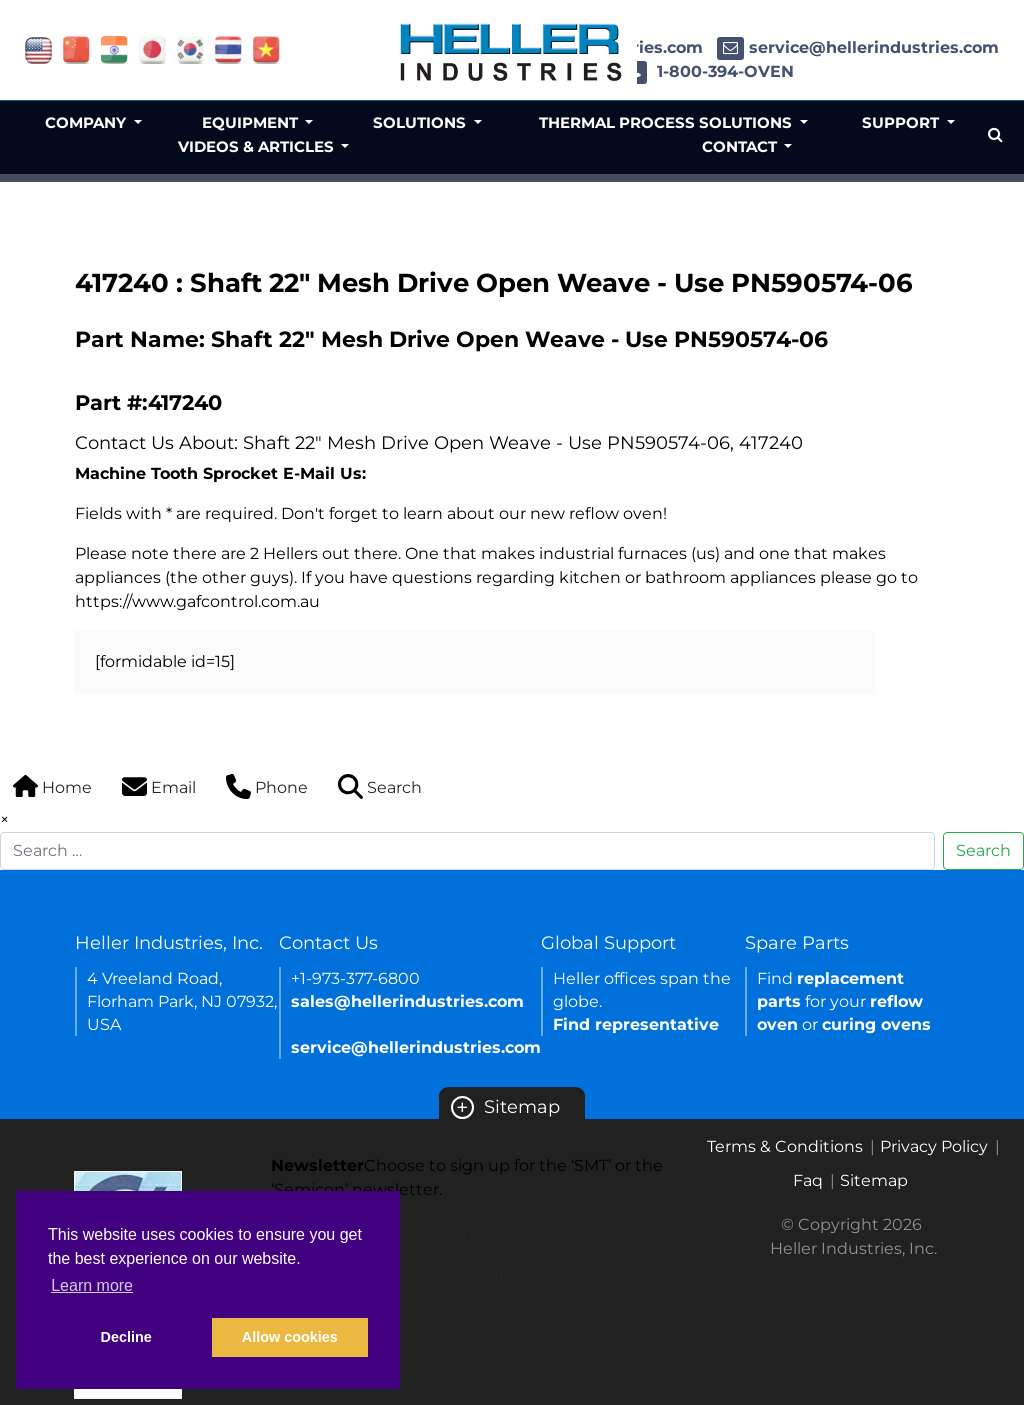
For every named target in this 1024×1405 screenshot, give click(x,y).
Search (983, 850)
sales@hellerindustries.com (407, 1001)
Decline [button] (126, 1337)
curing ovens (876, 1024)
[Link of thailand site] (228, 48)
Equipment (252, 122)
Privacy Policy (934, 1146)
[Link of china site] (76, 48)
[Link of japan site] (152, 48)
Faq (808, 1180)
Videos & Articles (258, 146)
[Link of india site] (114, 48)
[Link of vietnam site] (266, 48)
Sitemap (505, 1107)
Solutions (421, 122)
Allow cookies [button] (290, 1337)
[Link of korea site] (190, 48)
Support (902, 122)
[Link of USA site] (38, 48)
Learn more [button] (92, 1285)
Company (87, 122)
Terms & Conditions (785, 1146)
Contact (741, 146)
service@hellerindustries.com (858, 47)
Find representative (636, 1024)
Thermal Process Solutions (667, 122)
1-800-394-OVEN (708, 71)
